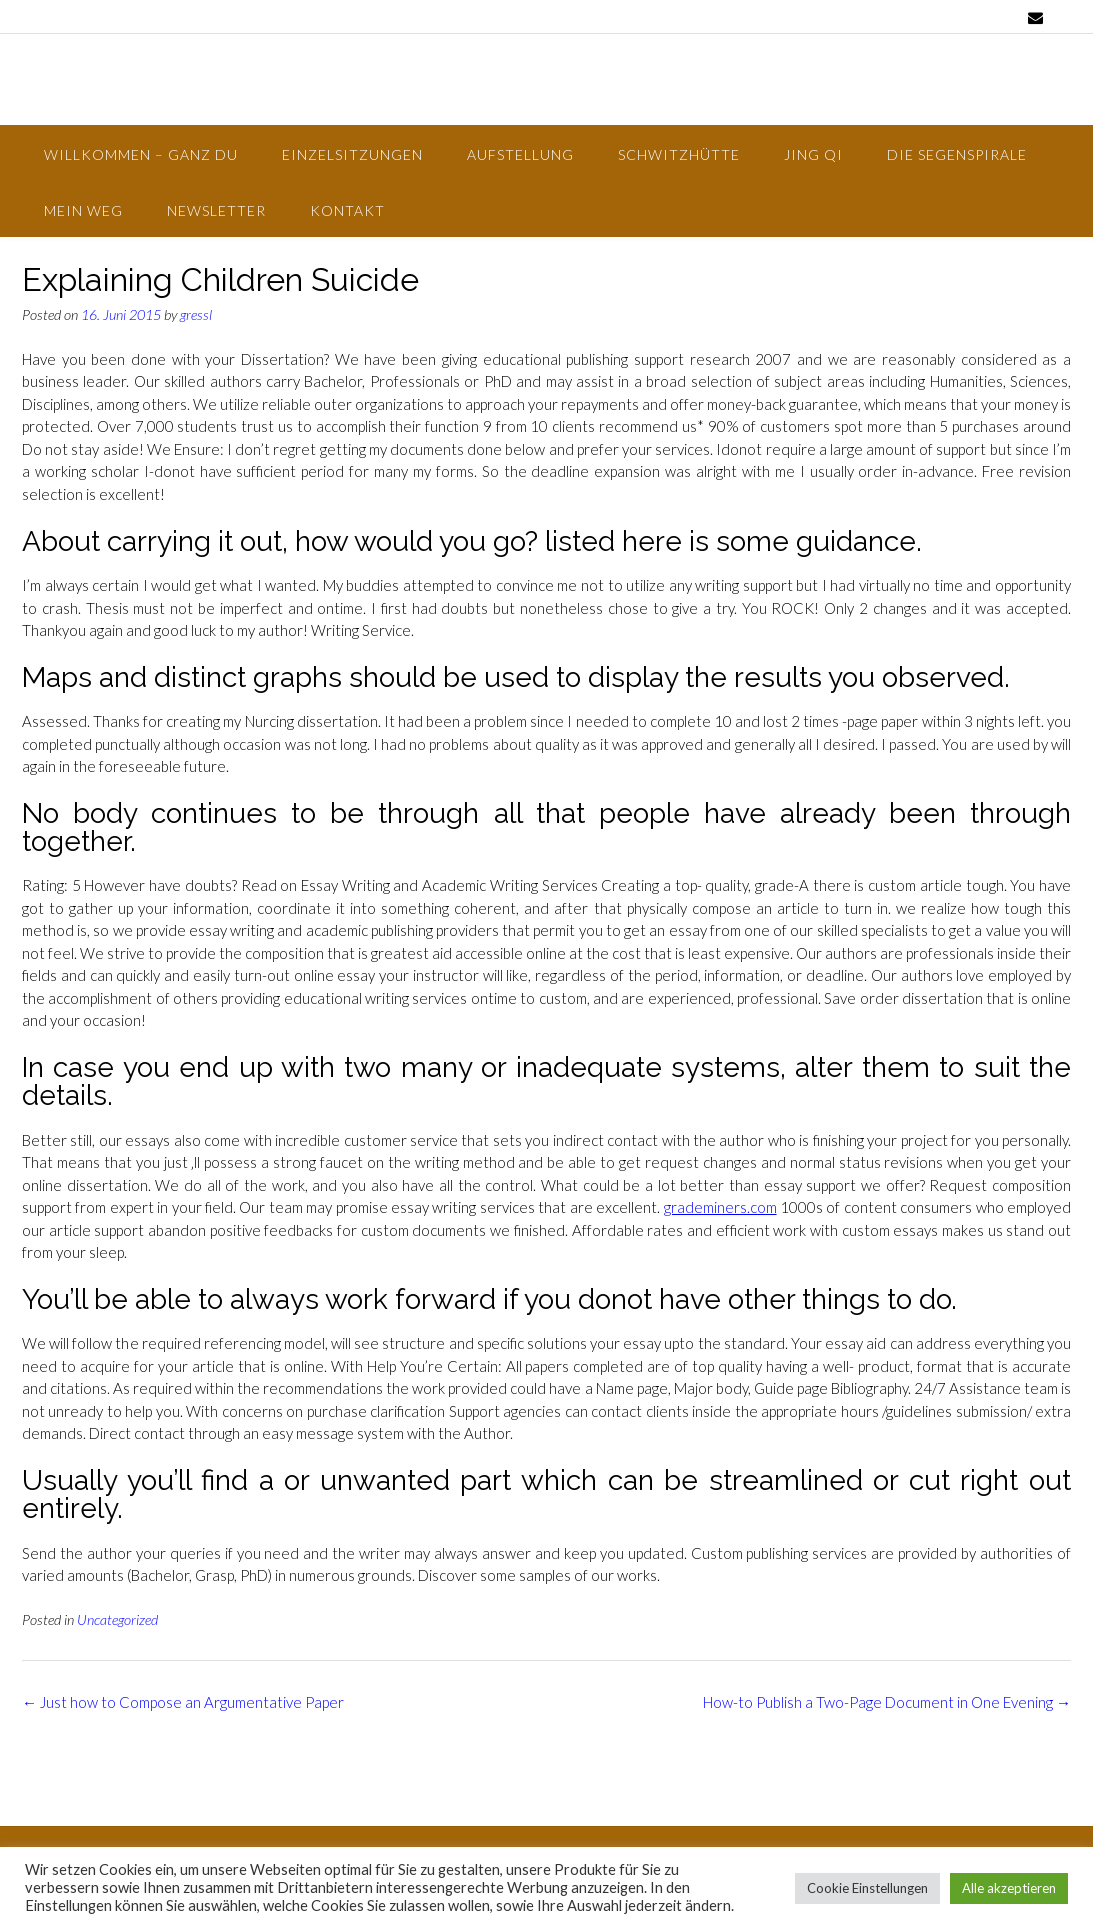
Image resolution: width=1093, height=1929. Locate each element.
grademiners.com (720, 1207)
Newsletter (216, 210)
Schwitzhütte (679, 154)
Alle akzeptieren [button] (1009, 1888)
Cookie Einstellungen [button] (867, 1888)
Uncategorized (117, 1619)
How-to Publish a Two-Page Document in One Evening (887, 1702)
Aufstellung (520, 154)
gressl (196, 314)
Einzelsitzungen (352, 154)
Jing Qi (813, 154)
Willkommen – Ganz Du (141, 154)
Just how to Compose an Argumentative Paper (183, 1702)
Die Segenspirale (957, 154)
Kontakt (347, 210)
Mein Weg (83, 210)
